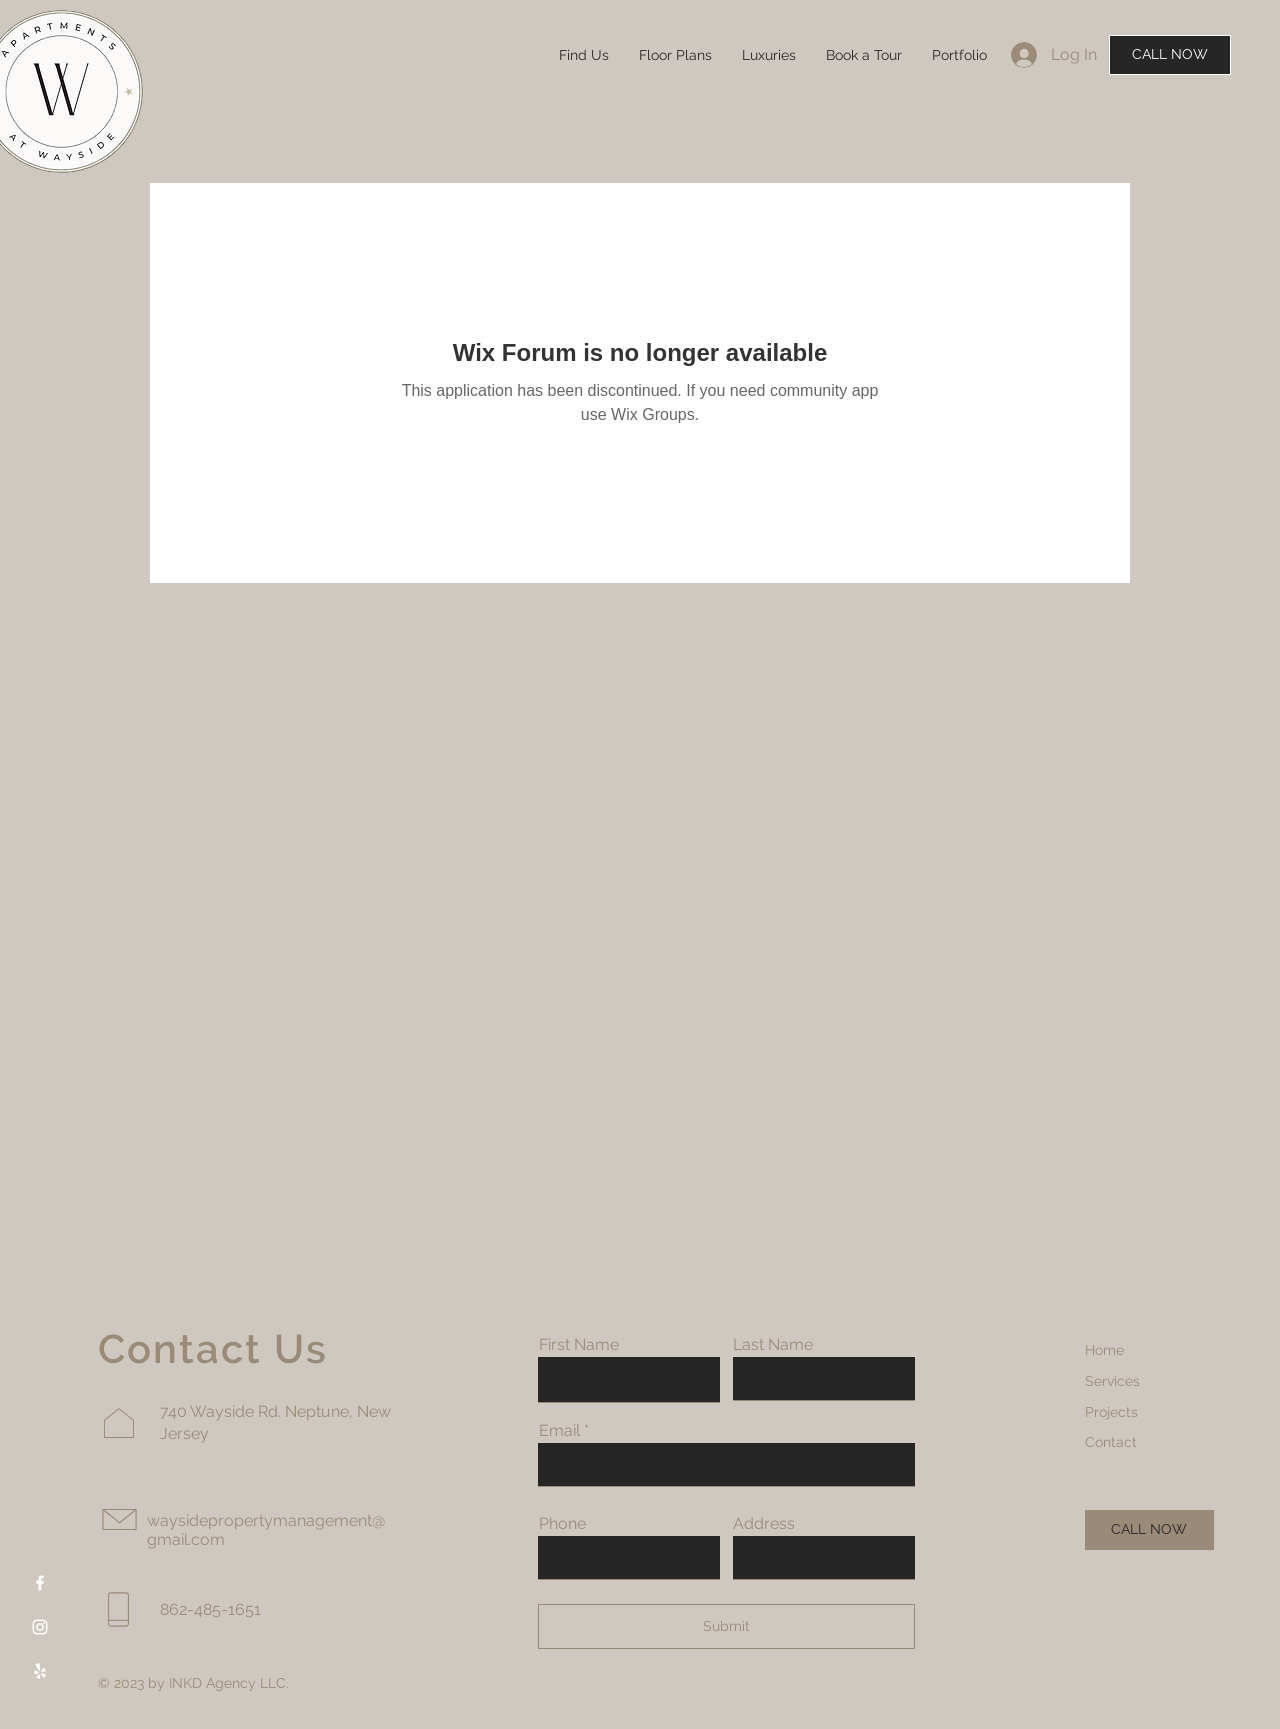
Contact (1111, 1442)
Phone (562, 1524)
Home (1104, 1350)
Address (764, 1524)
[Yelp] (40, 1671)
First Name (579, 1345)
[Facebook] (40, 1583)
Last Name (773, 1345)
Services (1112, 1381)
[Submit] (726, 1626)
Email (559, 1431)
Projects (1111, 1412)
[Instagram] (40, 1627)
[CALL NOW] (1170, 55)
